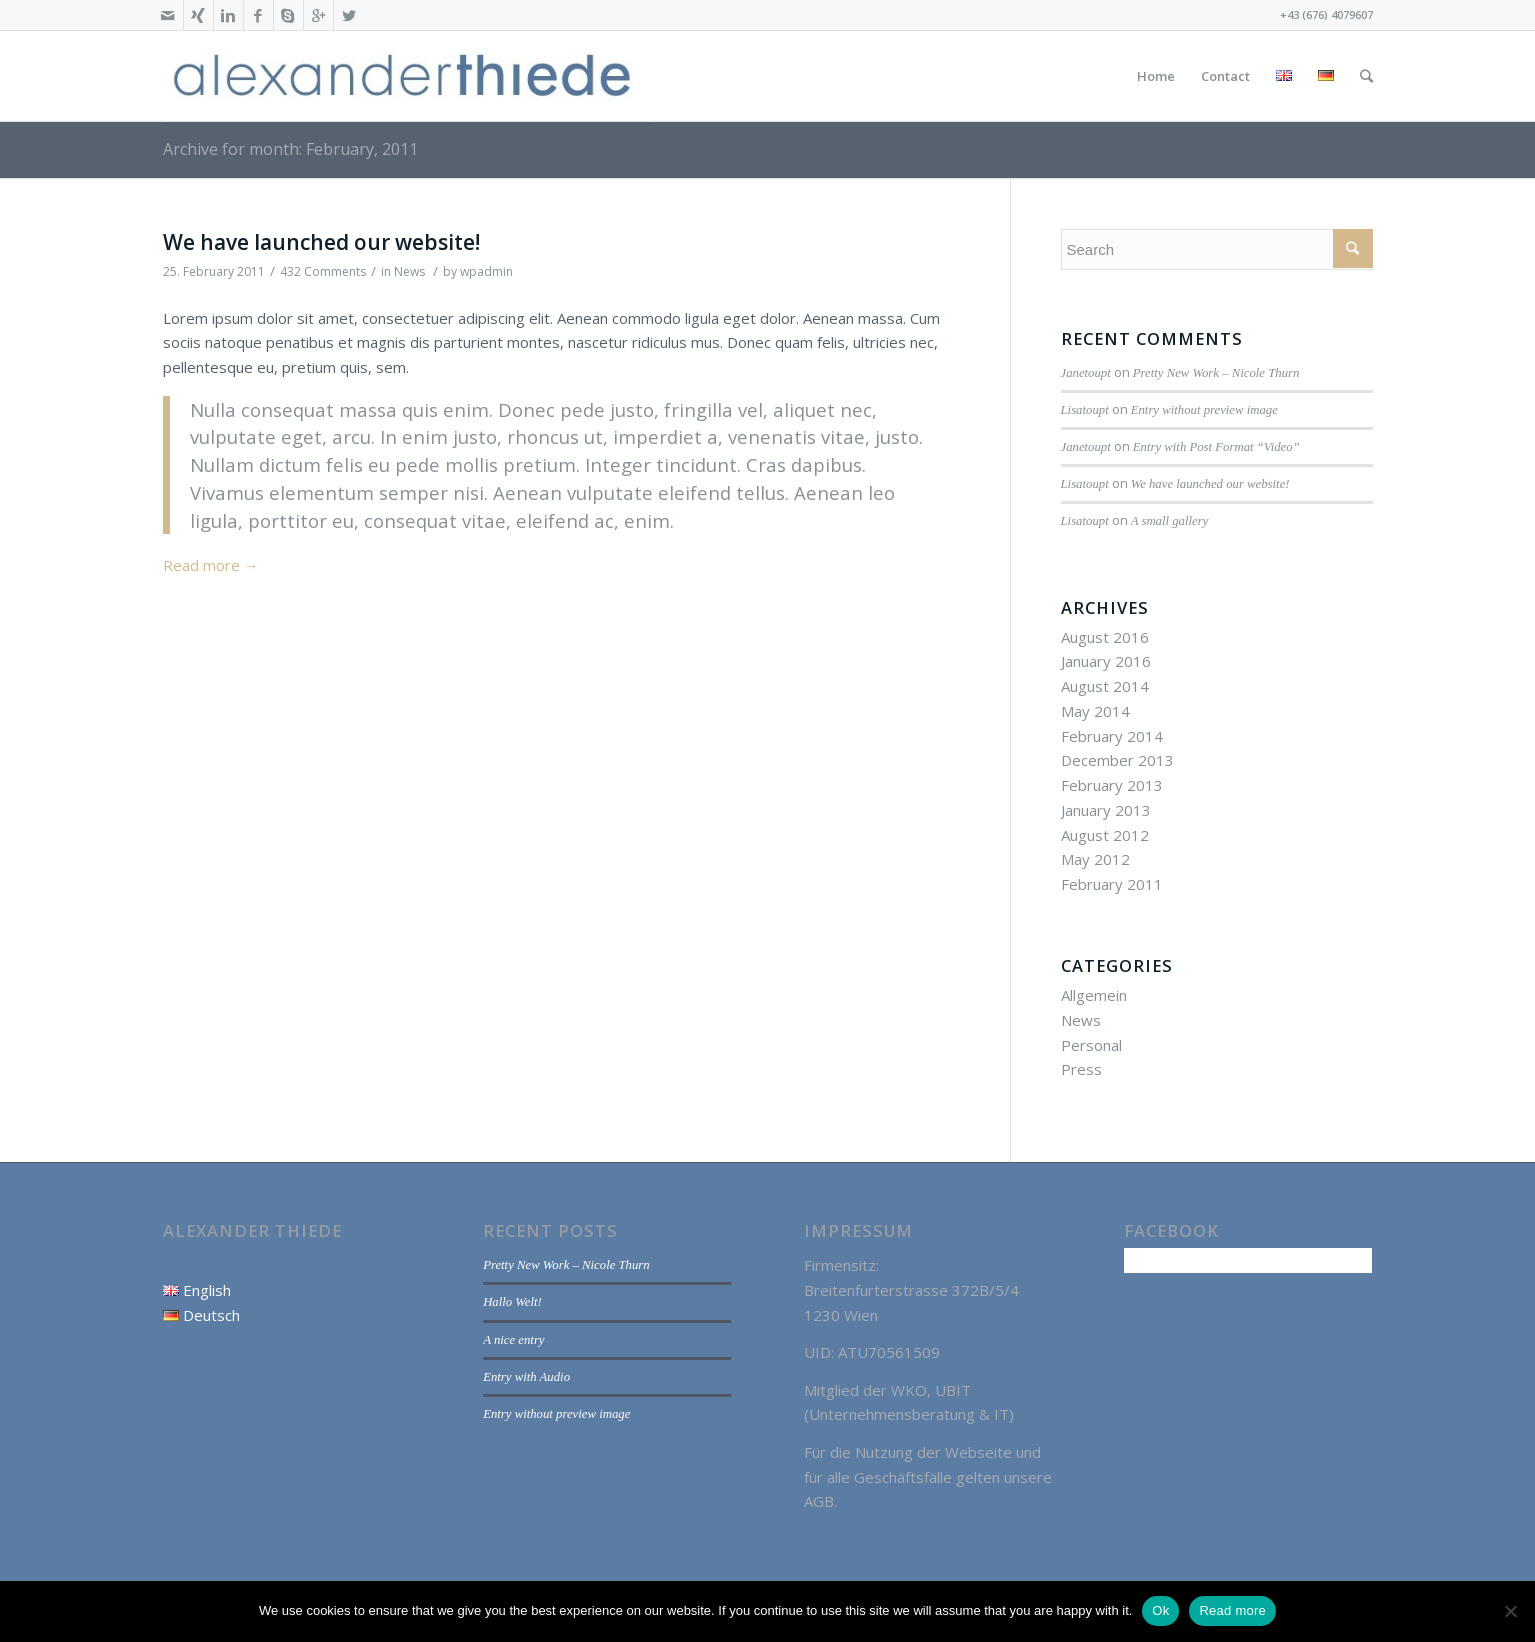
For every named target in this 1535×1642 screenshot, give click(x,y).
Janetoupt (1086, 373)
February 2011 (1112, 884)
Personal (1091, 1045)
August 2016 (1105, 637)
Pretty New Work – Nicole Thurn (1216, 373)
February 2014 (1112, 736)
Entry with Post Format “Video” (1216, 447)
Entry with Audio (526, 1377)
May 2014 (1095, 711)
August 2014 (1105, 686)
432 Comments (323, 271)
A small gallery (1170, 521)
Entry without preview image (1204, 410)
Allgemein (1094, 995)
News (409, 271)
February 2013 (1112, 785)
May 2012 (1095, 859)
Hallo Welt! (512, 1302)
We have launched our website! (321, 242)
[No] (1510, 1611)
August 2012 (1105, 835)
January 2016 (1106, 661)
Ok (1160, 1610)
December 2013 (1117, 760)
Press (1081, 1069)
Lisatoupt (1085, 410)
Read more (211, 565)
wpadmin (486, 271)
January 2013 (1106, 810)
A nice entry (513, 1340)
